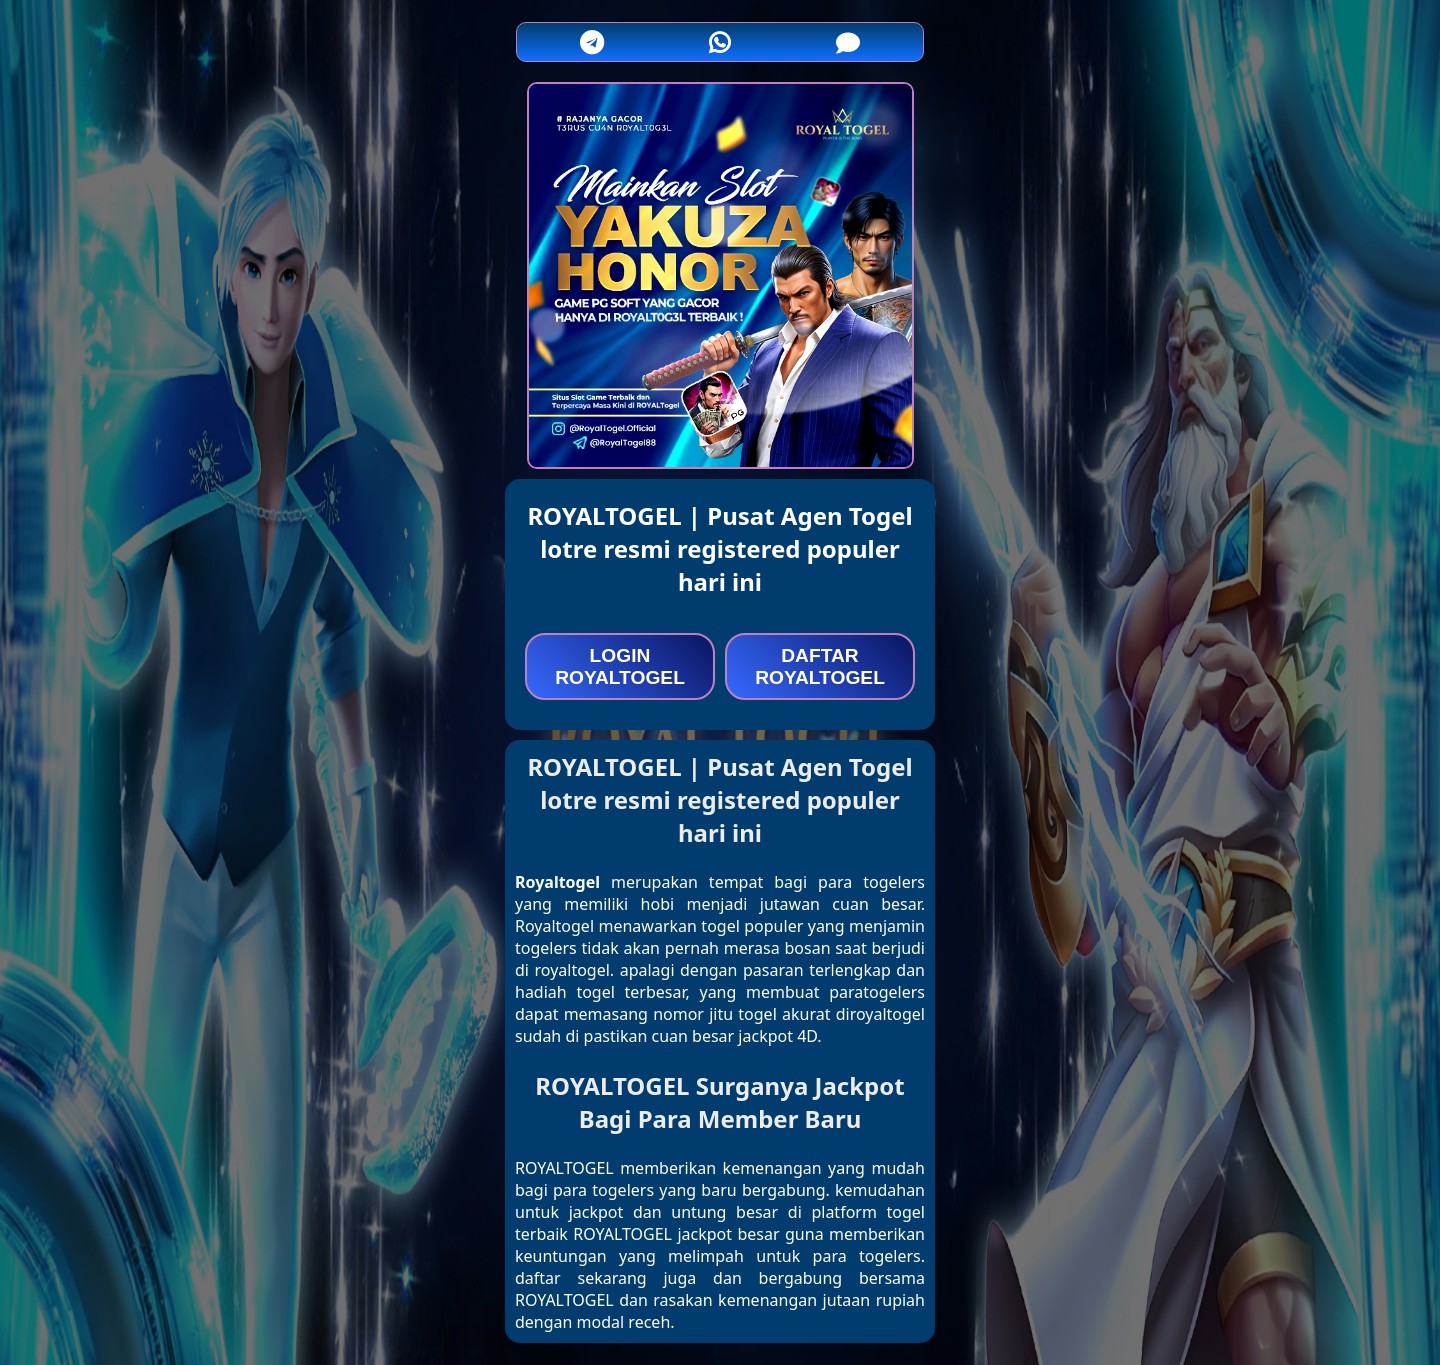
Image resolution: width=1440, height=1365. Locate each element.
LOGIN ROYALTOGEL (620, 666)
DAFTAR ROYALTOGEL (820, 666)
